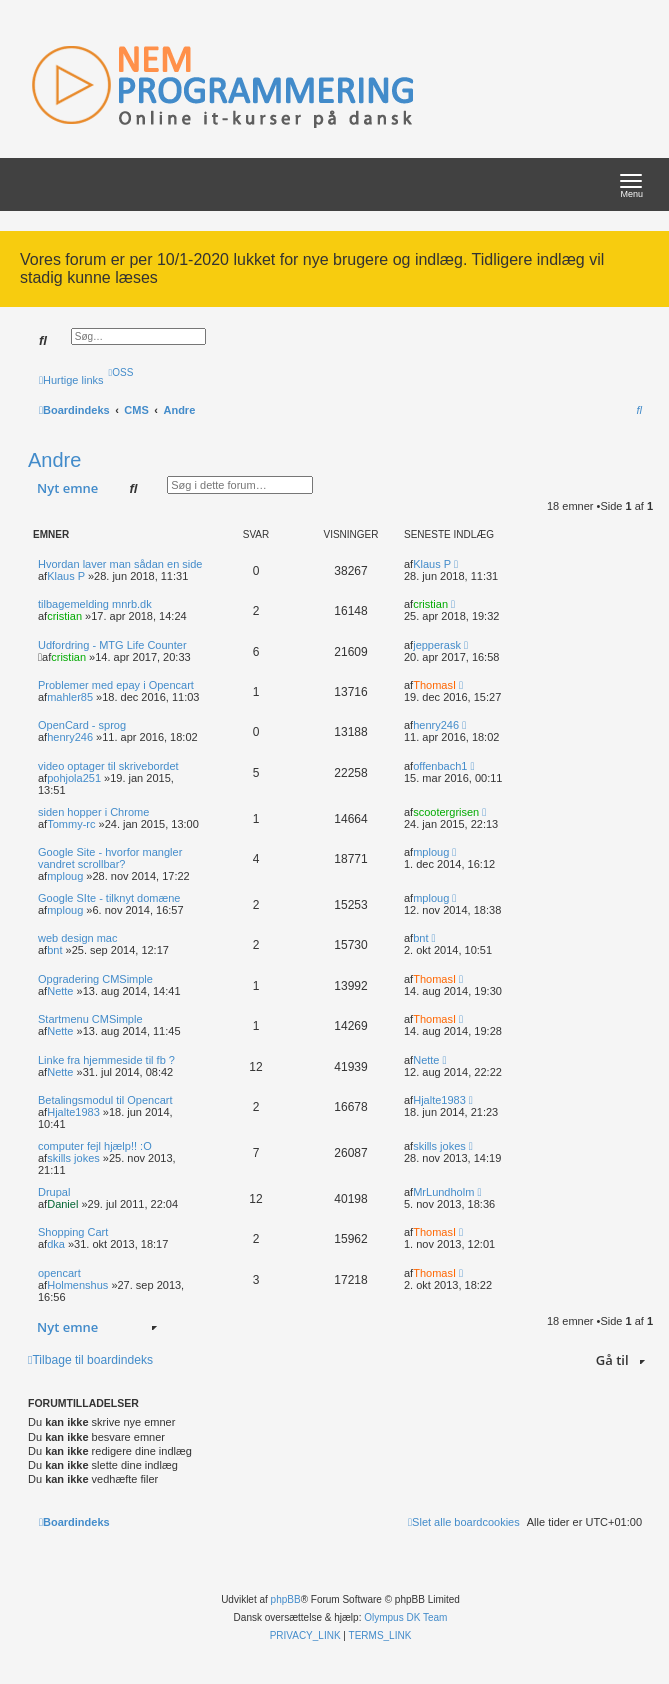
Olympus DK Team (405, 1617)
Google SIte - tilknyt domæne (109, 898)
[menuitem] (121, 372)
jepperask (437, 645)
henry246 (70, 737)
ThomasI (434, 685)
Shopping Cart (73, 1232)
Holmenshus (77, 1285)
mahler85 (70, 697)
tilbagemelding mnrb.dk (95, 604)
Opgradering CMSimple (95, 979)
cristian (64, 616)
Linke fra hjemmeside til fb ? (106, 1060)
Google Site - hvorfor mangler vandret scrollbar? (110, 858)
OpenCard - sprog (82, 725)
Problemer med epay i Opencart (116, 685)
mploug (65, 876)
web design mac (78, 938)
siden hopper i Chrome (93, 812)
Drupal (54, 1192)
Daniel (62, 1204)
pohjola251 (74, 778)
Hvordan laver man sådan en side (120, 564)
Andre (54, 460)
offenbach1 (440, 766)
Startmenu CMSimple (90, 1019)
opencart (59, 1273)
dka (56, 1244)
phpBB (286, 1599)
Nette (60, 991)
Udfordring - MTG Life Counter (112, 645)
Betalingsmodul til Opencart (105, 1100)
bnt (54, 950)
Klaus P (66, 576)
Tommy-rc (71, 824)
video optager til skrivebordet (108, 766)
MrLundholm (443, 1192)
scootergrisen (446, 812)
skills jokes (73, 1158)
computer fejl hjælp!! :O (95, 1146)
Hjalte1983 (73, 1112)
